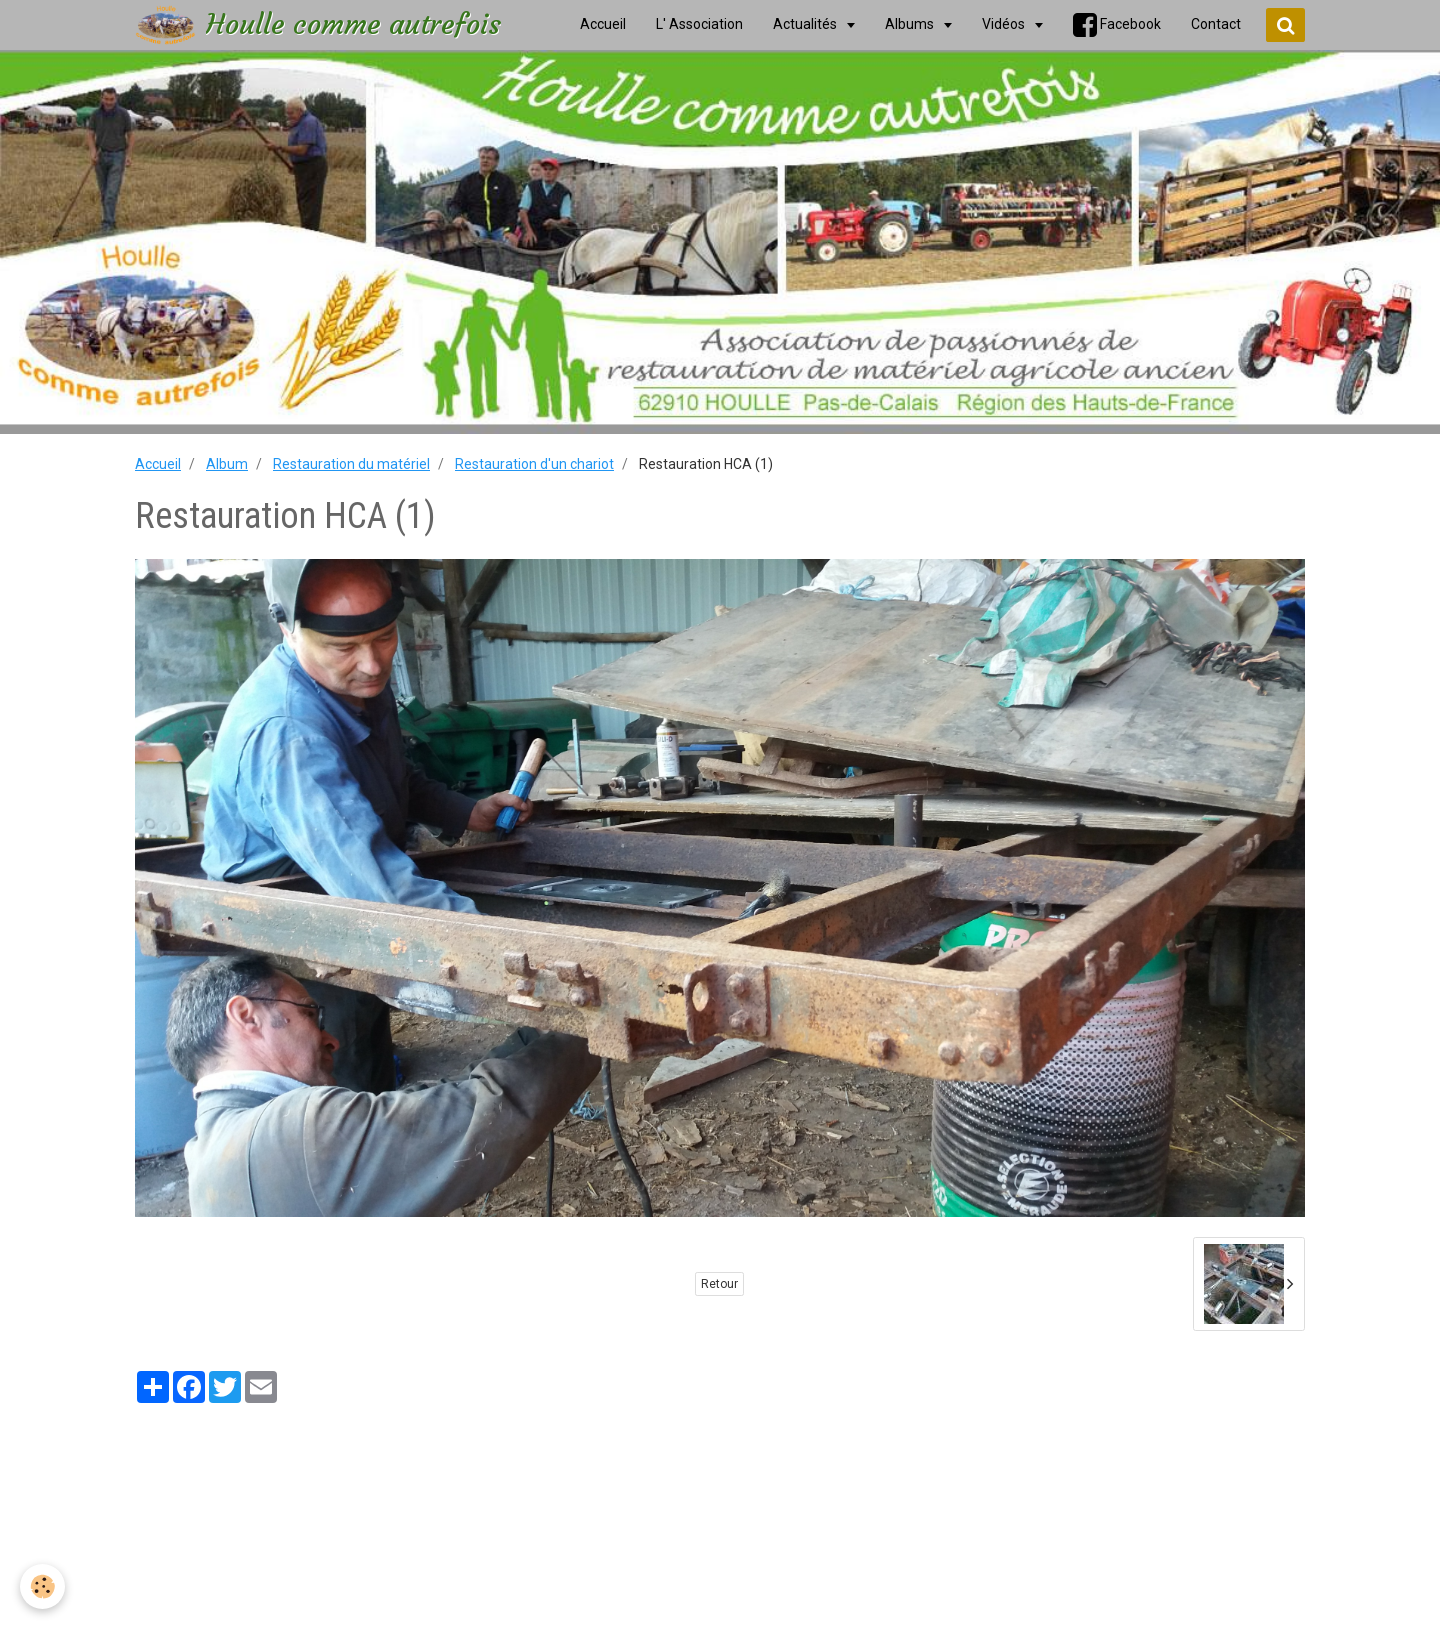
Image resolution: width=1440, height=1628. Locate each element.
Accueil (158, 464)
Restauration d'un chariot (534, 464)
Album (227, 464)
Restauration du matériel (351, 464)
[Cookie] (42, 1586)
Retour (719, 1284)
